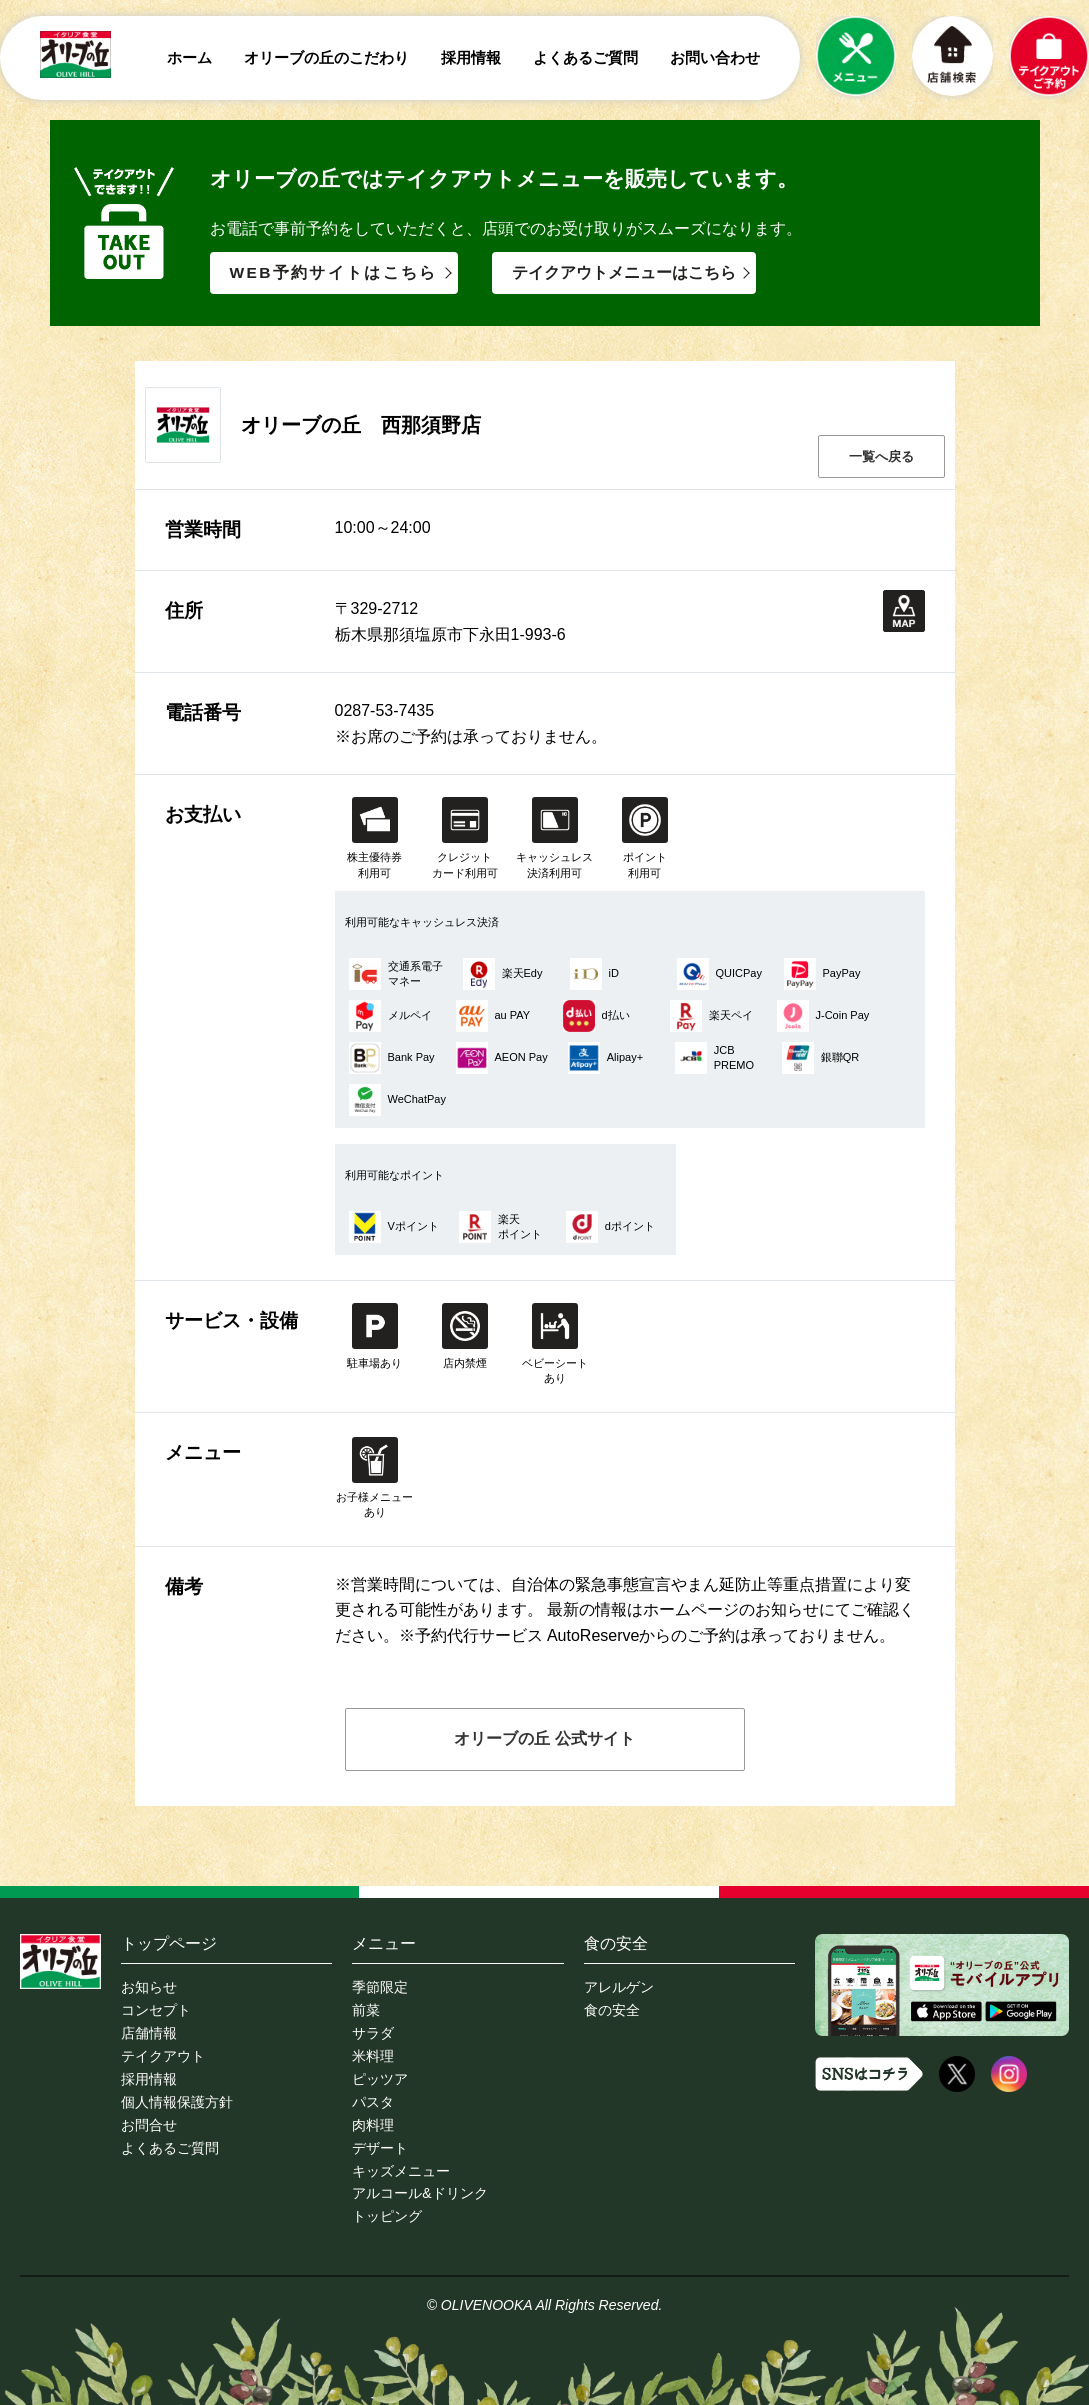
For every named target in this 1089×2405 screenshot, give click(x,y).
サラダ (373, 2033)
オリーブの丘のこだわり (326, 58)
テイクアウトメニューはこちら (626, 273)
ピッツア (380, 2077)
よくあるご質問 (585, 58)
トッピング (387, 2209)
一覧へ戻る (881, 457)
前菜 (366, 2011)
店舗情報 (149, 2033)
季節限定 (380, 1989)
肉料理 (373, 2121)
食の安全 (616, 1944)
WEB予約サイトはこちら (335, 273)
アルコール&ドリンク (419, 2187)
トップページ (169, 1944)
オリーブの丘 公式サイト (544, 1739)
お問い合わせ (715, 58)
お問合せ (149, 2121)
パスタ (373, 2099)
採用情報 (471, 58)
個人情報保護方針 (177, 2099)
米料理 (373, 2055)
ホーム (189, 58)
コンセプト (156, 2011)
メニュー (384, 1944)
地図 (904, 612)
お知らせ (149, 1989)
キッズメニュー (401, 2165)
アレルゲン (619, 1989)
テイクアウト (163, 2055)
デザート (380, 2143)
